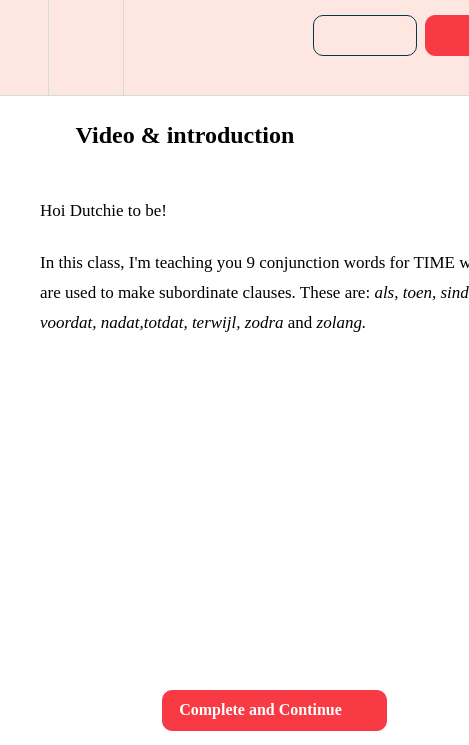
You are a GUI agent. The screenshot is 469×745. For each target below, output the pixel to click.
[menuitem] (85, 47)
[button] (24, 47)
